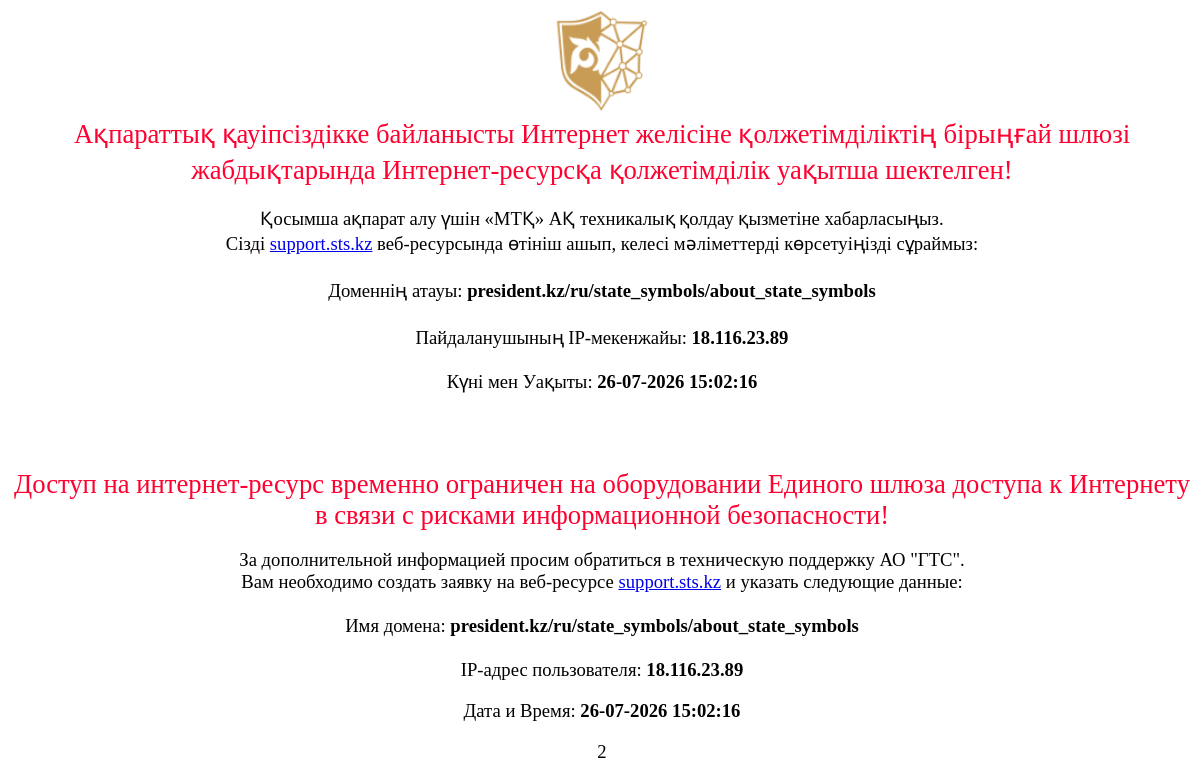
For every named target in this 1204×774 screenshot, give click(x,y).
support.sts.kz (321, 243)
